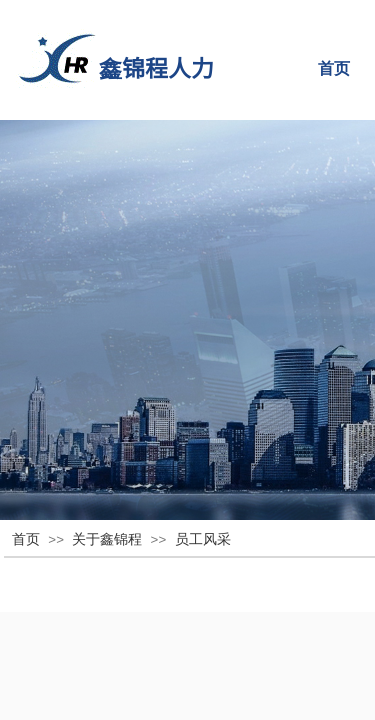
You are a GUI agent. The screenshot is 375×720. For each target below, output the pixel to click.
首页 (26, 539)
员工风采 (203, 539)
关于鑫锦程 (107, 539)
